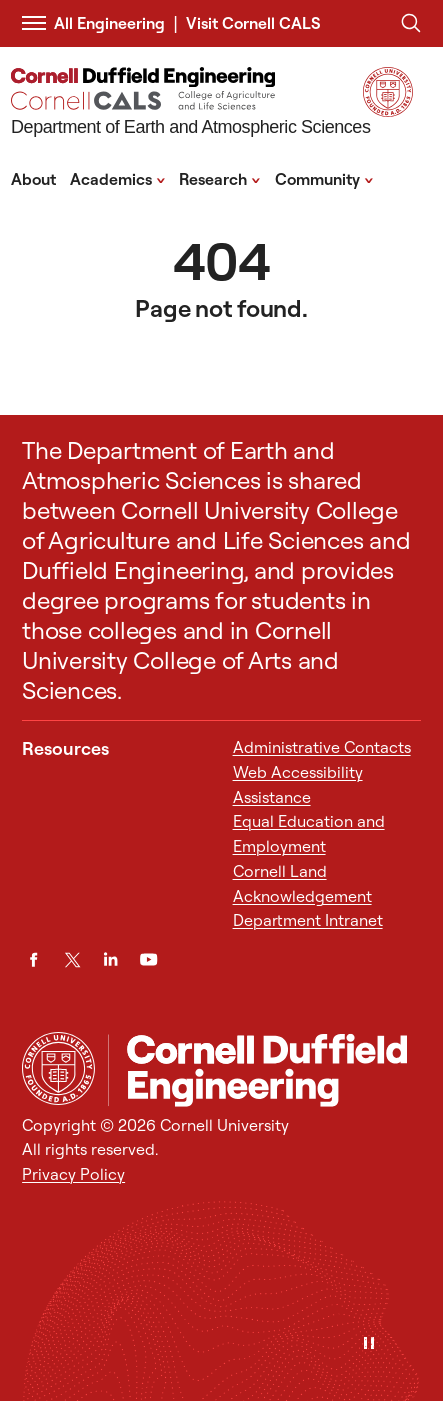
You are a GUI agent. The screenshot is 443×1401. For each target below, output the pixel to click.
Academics (118, 178)
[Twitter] (72, 959)
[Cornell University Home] (58, 1068)
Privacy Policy (73, 1174)
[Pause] (369, 1344)
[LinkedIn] (110, 959)
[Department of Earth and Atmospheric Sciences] (190, 104)
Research (220, 178)
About (33, 179)
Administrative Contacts (322, 747)
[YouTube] (148, 959)
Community (324, 178)
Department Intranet (308, 920)
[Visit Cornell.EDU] (388, 111)
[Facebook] (33, 959)
